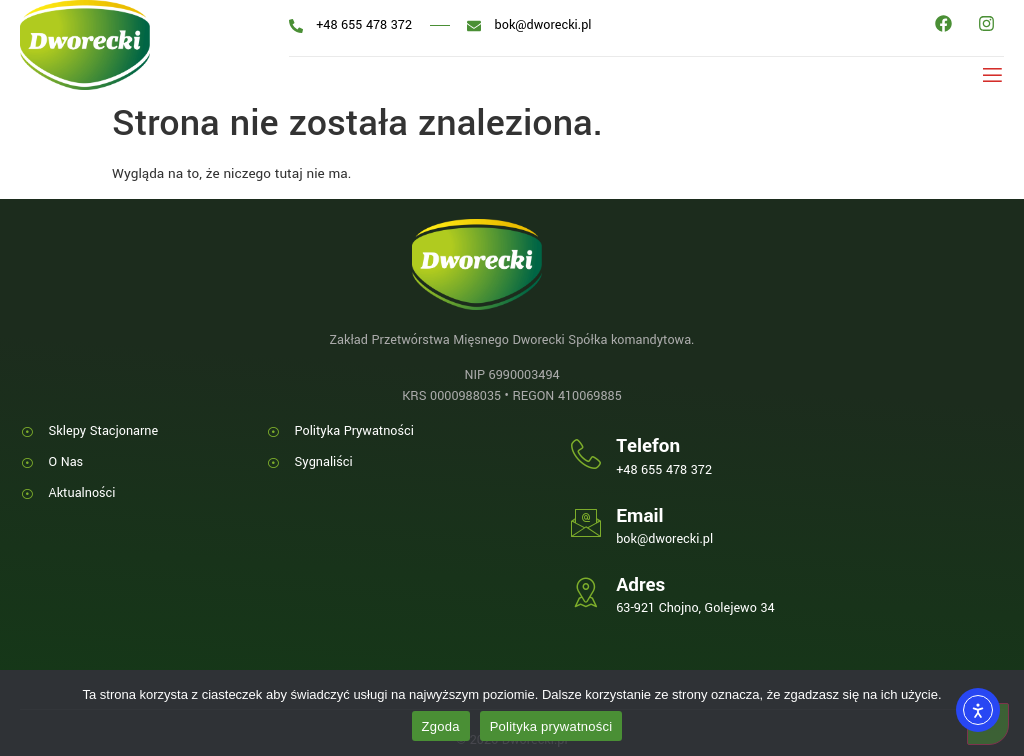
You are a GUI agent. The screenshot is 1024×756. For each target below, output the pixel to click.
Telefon (648, 446)
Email (639, 516)
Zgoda (441, 726)
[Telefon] (586, 454)
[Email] (586, 523)
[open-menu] (988, 74)
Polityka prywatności (551, 726)
